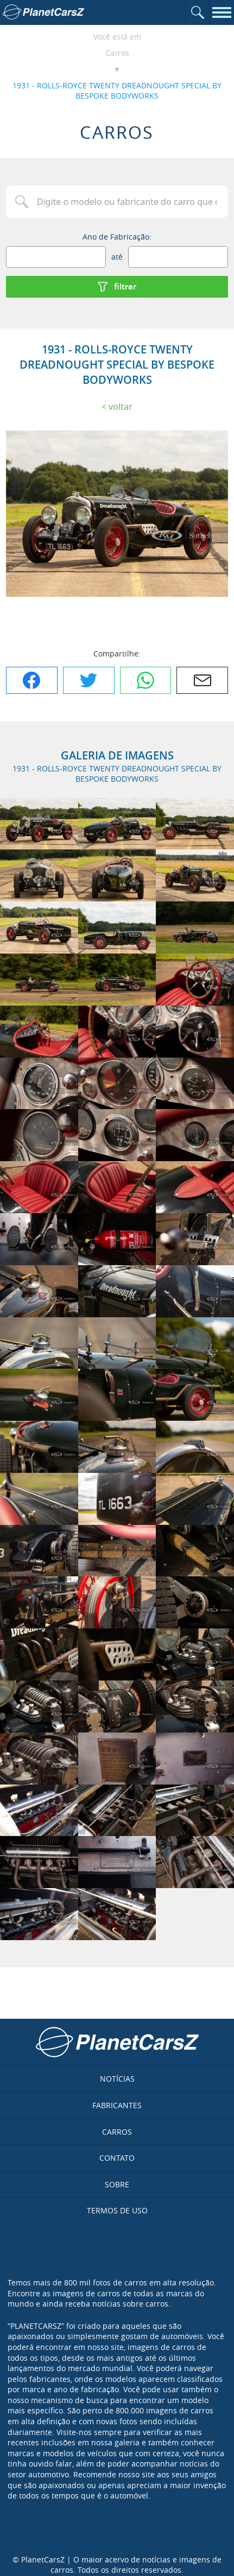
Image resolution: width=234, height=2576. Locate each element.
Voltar (120, 407)
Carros (117, 53)
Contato (117, 2158)
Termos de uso (117, 2210)
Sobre (117, 2184)
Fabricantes (117, 2105)
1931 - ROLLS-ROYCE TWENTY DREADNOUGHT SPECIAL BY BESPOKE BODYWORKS (117, 90)
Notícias (117, 2078)
